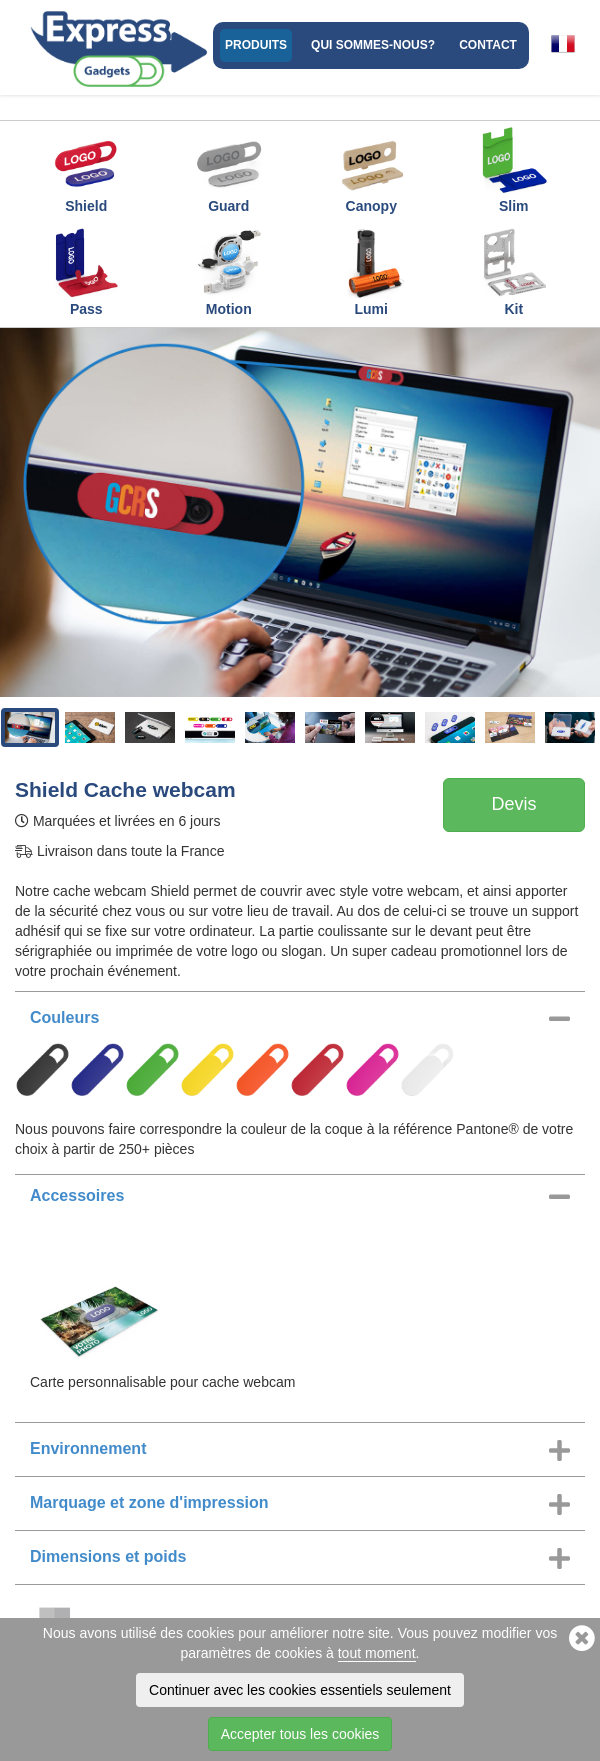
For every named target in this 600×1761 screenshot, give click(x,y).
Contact (488, 45)
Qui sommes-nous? (373, 45)
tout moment (377, 1653)
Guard (229, 169)
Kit (514, 272)
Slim (514, 169)
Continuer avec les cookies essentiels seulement (300, 1690)
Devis (513, 804)
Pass (86, 272)
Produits (256, 45)
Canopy (371, 169)
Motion (229, 272)
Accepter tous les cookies (300, 1734)
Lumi (371, 272)
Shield (86, 169)
